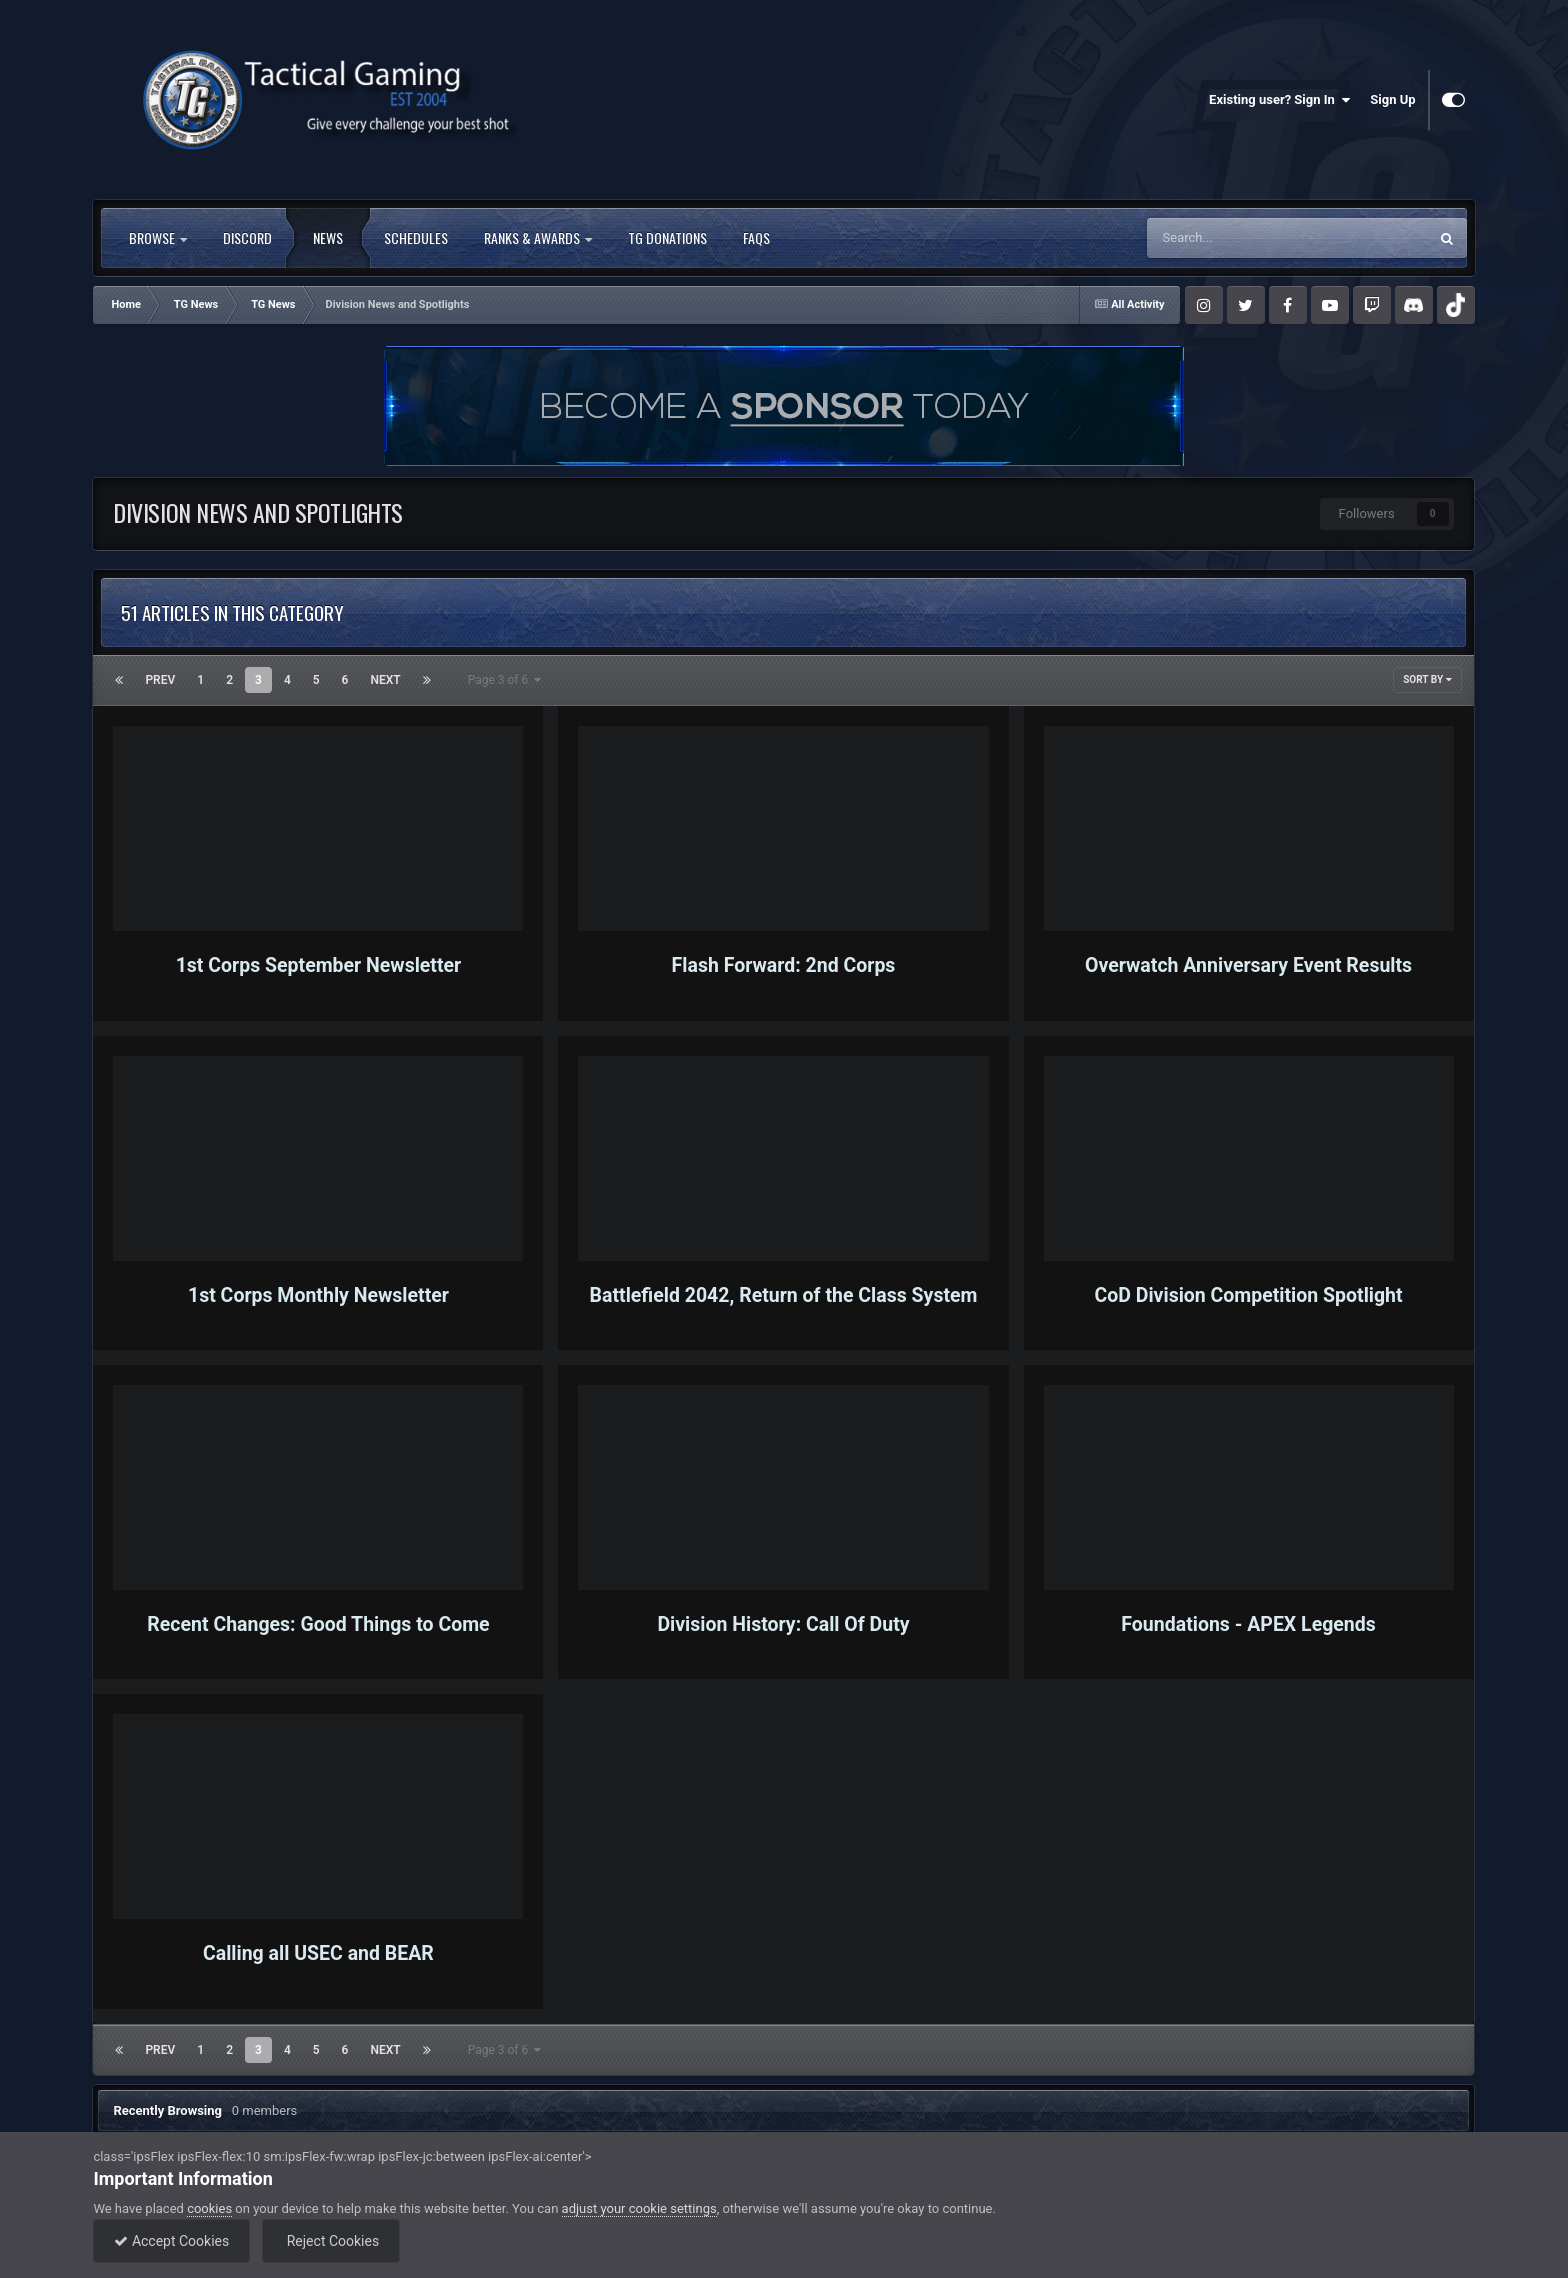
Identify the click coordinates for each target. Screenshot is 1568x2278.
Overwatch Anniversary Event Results (1248, 965)
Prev (160, 680)
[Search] (1247, 238)
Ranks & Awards (538, 238)
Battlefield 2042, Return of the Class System (784, 1295)
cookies (209, 2208)
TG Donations (667, 238)
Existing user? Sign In (1279, 100)
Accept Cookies (171, 2241)
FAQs (756, 238)
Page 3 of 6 (505, 680)
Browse (158, 238)
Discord (247, 238)
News (328, 238)
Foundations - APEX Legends (1248, 1624)
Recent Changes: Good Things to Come (318, 1624)
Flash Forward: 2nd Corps (784, 965)
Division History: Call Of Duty (783, 1624)
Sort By (1427, 679)
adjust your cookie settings (639, 2208)
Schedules (416, 238)
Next (385, 680)
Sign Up (1392, 99)
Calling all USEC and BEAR (318, 1953)
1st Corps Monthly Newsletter (318, 1295)
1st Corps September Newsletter (319, 965)
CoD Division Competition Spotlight (1248, 1295)
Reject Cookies (331, 2241)
